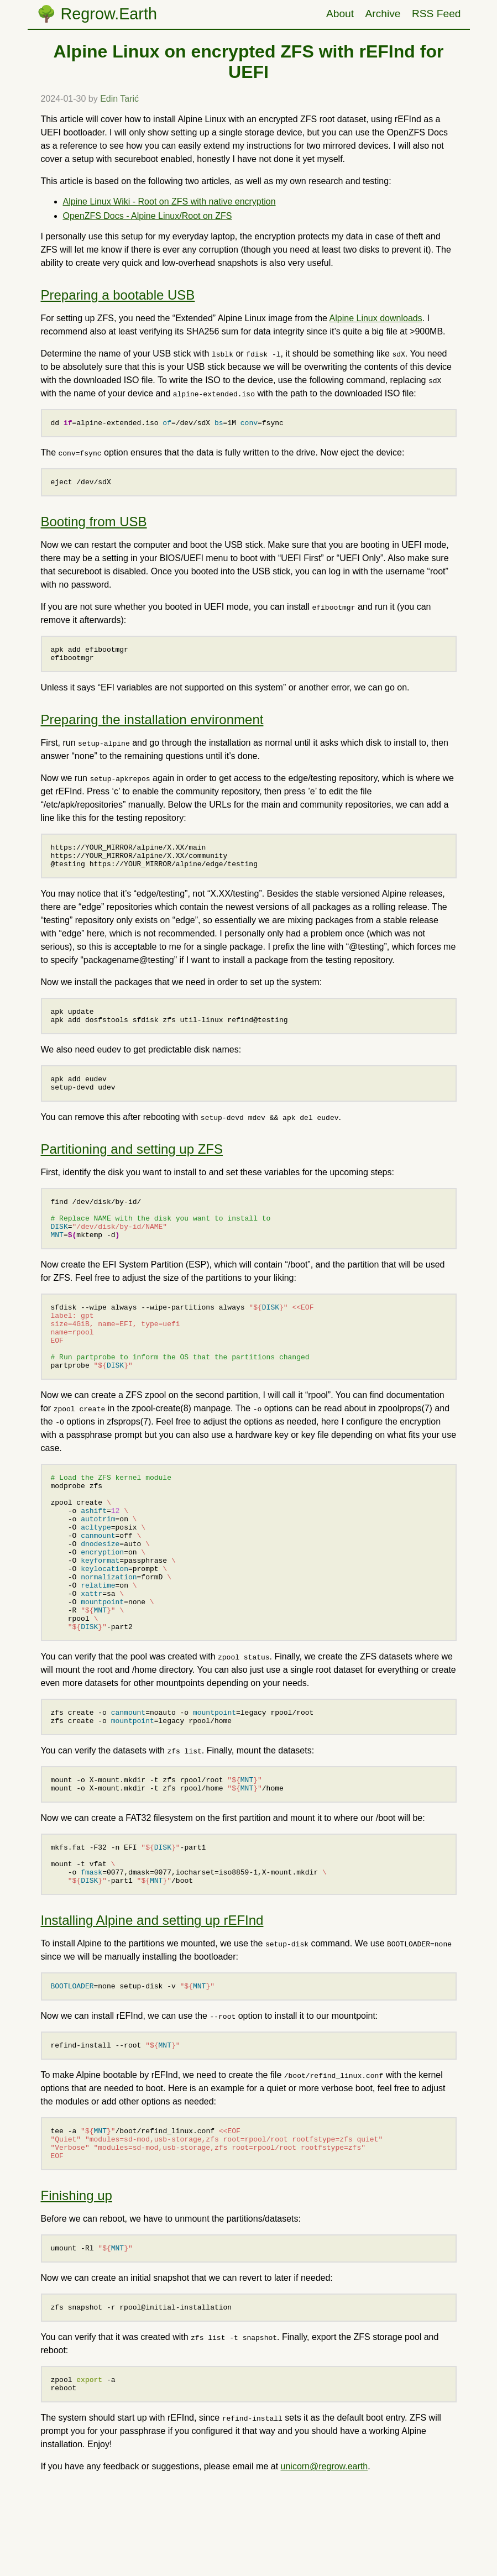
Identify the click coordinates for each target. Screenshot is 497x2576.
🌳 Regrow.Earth (96, 14)
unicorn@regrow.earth (324, 2569)
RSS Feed (436, 13)
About (340, 13)
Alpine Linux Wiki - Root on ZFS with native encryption (169, 201)
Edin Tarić (119, 98)
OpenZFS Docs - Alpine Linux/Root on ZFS (147, 216)
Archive (383, 13)
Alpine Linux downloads (375, 318)
